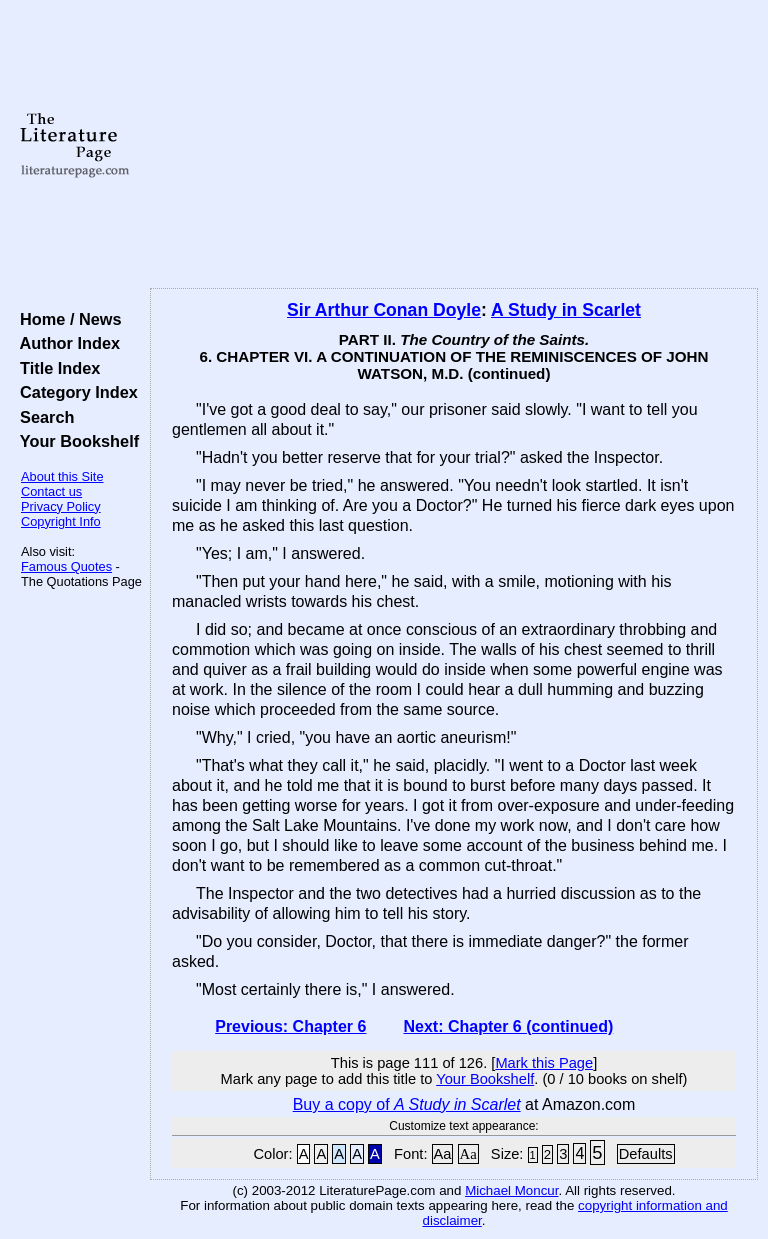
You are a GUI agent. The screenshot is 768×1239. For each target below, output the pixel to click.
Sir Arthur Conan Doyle (384, 310)
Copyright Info (61, 521)
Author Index (65, 343)
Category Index (74, 392)
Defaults (646, 1154)
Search (42, 417)
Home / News (66, 319)
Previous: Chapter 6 (290, 1026)
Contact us (51, 491)
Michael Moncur (511, 1190)
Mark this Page (544, 1063)
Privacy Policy (61, 506)
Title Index (55, 368)
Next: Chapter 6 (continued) (508, 1026)
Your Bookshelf (75, 441)
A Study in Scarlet (566, 310)
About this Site (62, 476)
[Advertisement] (454, 145)
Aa (443, 1154)
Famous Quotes (66, 566)
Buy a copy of (407, 1104)
